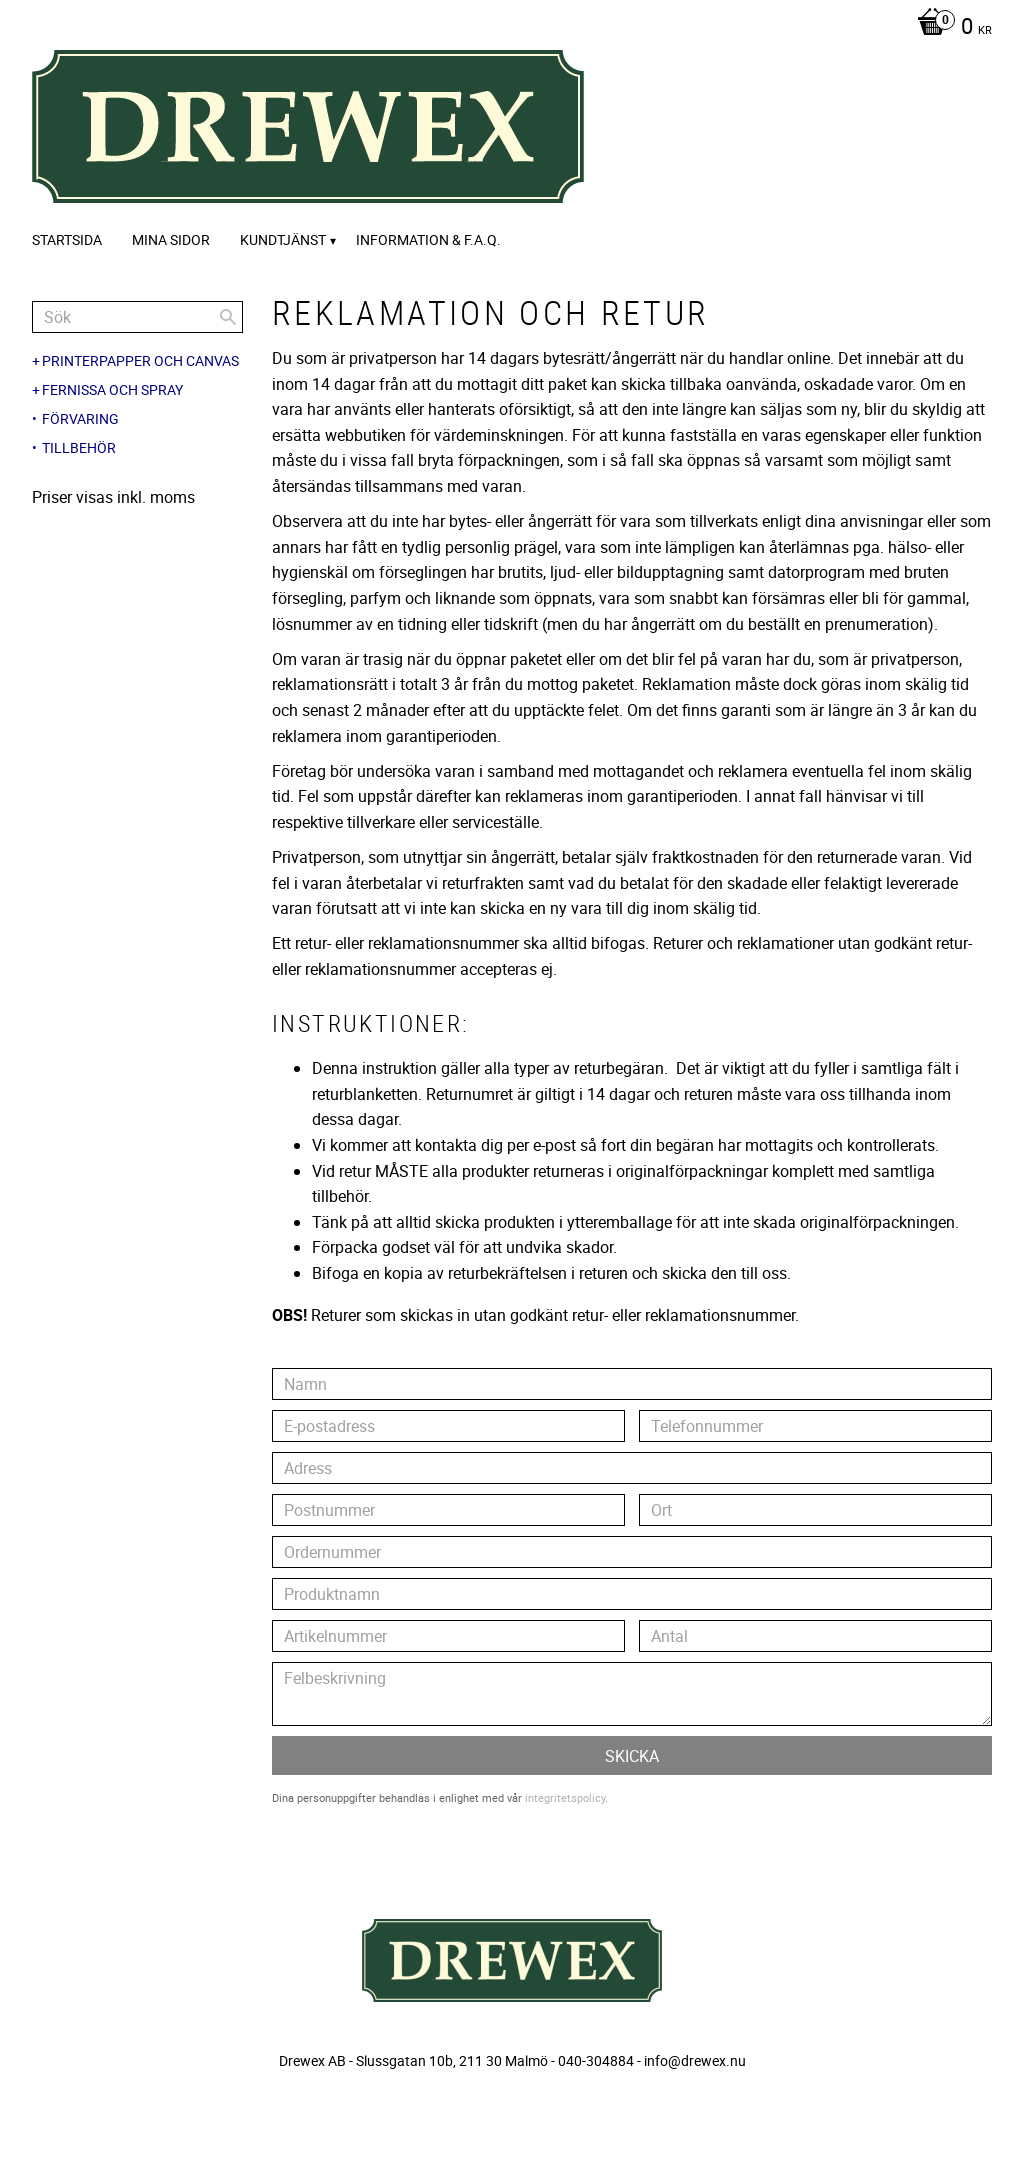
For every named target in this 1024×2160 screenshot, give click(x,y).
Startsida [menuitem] (67, 239)
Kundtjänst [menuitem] (283, 239)
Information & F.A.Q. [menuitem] (428, 239)
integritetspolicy (565, 1797)
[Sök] (228, 317)
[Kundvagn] (949, 28)
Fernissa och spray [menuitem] (112, 390)
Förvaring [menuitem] (80, 419)
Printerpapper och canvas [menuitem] (140, 361)
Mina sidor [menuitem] (171, 239)
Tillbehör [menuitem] (79, 448)
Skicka (632, 1756)
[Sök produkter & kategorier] (137, 317)
